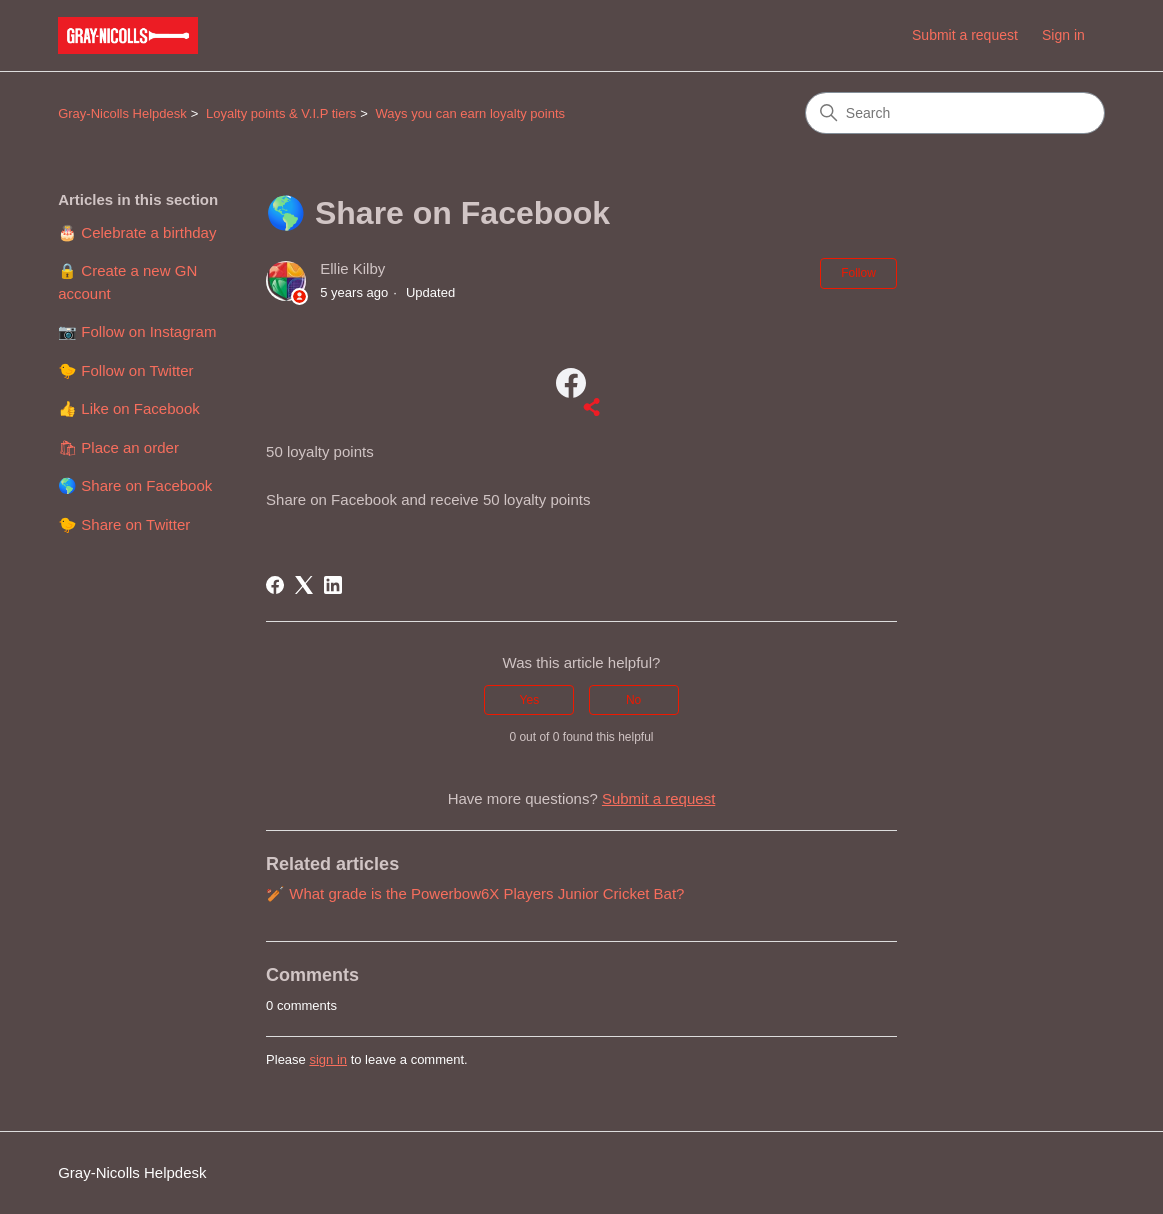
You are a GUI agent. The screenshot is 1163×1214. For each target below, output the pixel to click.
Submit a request (965, 35)
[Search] (955, 113)
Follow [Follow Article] (858, 273)
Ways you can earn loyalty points (471, 113)
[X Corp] (304, 585)
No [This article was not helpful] (633, 700)
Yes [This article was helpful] (530, 700)
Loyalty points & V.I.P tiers (281, 113)
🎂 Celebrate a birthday (137, 232)
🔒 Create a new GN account (127, 282)
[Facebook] (275, 585)
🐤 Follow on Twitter (125, 370)
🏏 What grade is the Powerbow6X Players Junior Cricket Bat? (475, 893)
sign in (328, 1059)
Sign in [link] (1063, 35)
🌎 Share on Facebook (135, 485)
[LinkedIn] (333, 585)
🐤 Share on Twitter (124, 524)
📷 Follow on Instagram (137, 331)
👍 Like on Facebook (129, 408)
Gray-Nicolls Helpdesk (122, 113)
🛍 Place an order (118, 447)
